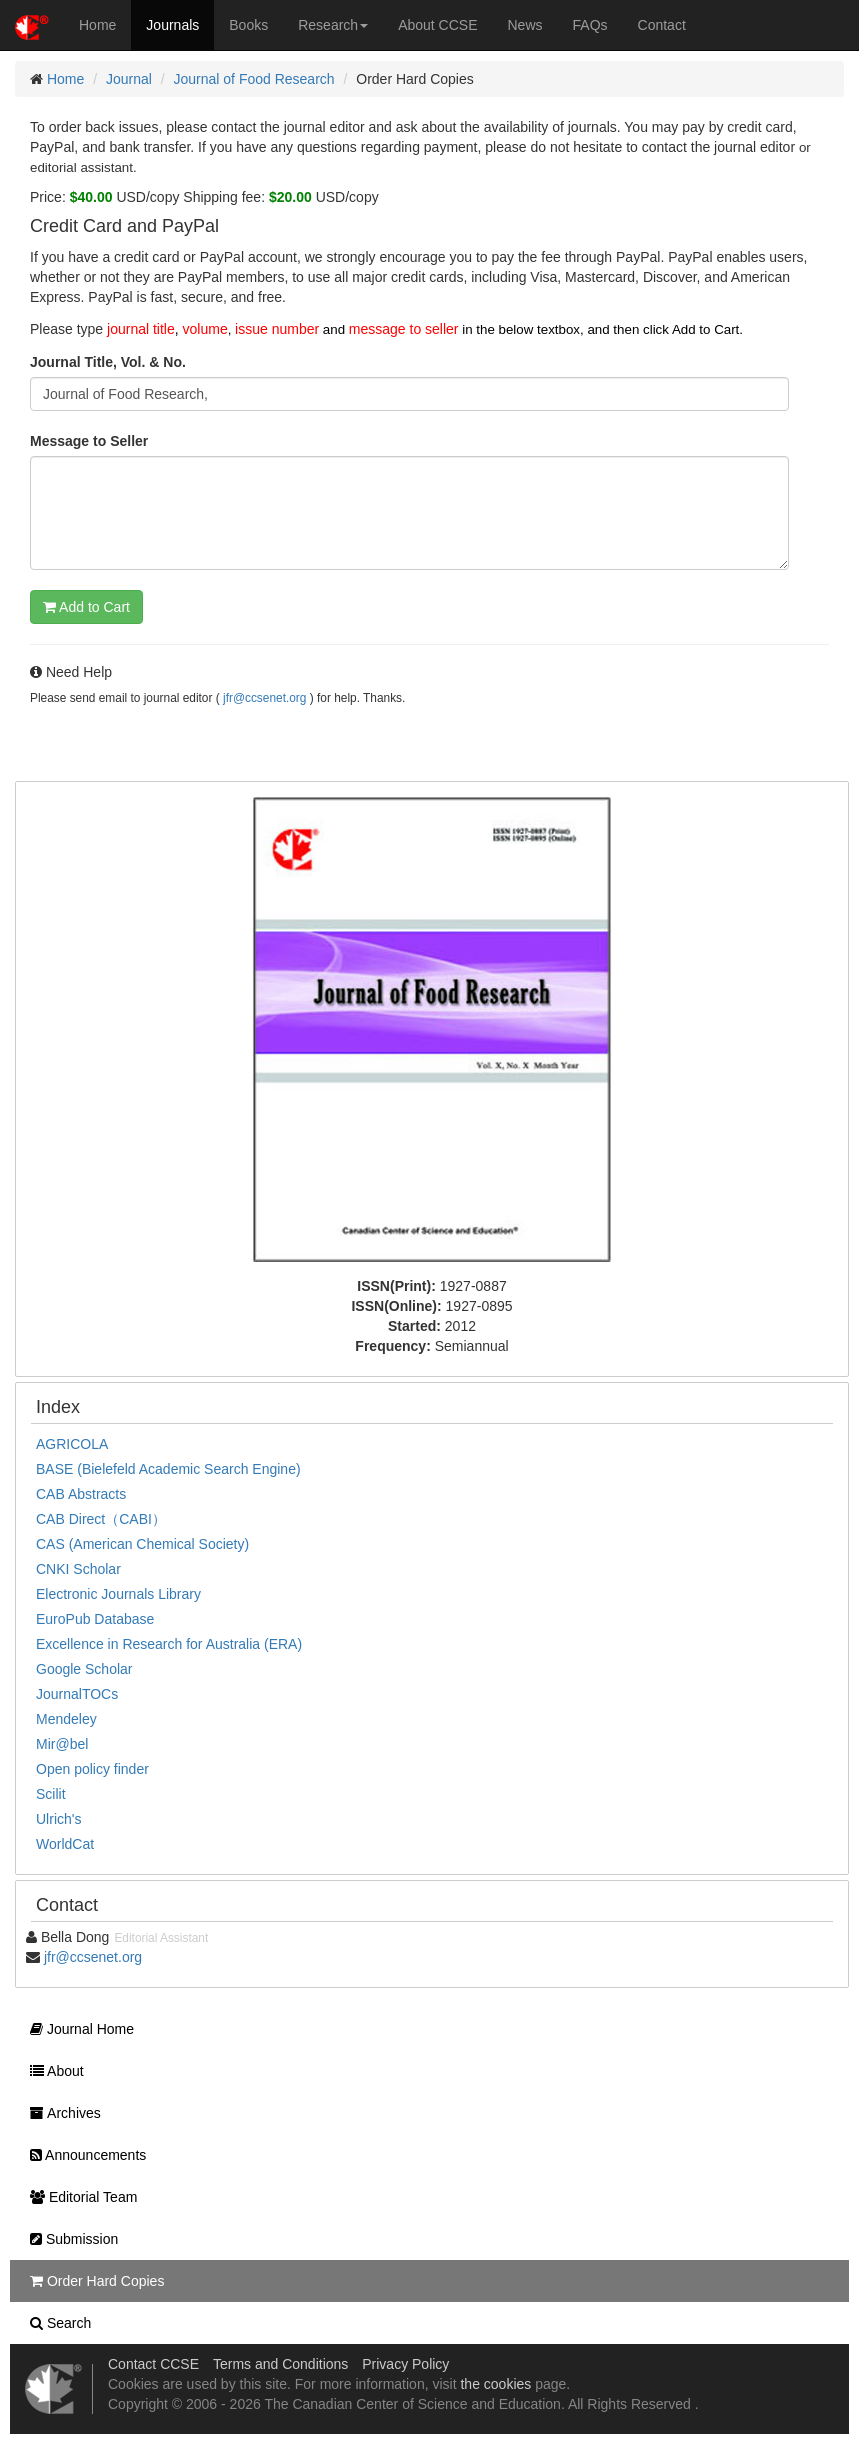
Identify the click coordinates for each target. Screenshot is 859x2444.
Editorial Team (78, 2197)
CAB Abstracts (81, 1494)
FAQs (590, 25)
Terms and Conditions (280, 2364)
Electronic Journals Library (118, 1594)
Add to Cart (86, 607)
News (525, 25)
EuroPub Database (95, 1619)
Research (333, 25)
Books (248, 25)
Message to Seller (89, 441)
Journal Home (77, 2029)
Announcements (83, 2155)
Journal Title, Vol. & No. (108, 362)
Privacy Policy (405, 2364)
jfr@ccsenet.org (264, 698)
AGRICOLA (72, 1444)
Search (55, 2323)
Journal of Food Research (254, 79)
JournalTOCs (77, 1694)
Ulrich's (58, 1819)
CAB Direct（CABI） (101, 1519)
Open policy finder (92, 1769)
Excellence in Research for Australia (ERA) (169, 1644)
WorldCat (65, 1844)
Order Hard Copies (92, 2281)
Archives (60, 2113)
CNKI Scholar (78, 1569)
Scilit (51, 1794)
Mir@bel (62, 1744)
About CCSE (437, 25)
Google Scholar (84, 1669)
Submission (69, 2239)
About (52, 2071)
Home (97, 25)
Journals (172, 25)
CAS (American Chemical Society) (142, 1544)
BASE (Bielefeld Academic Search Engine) (168, 1469)
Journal (129, 79)
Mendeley (66, 1719)
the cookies (495, 2384)
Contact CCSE (153, 2364)
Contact (662, 25)
